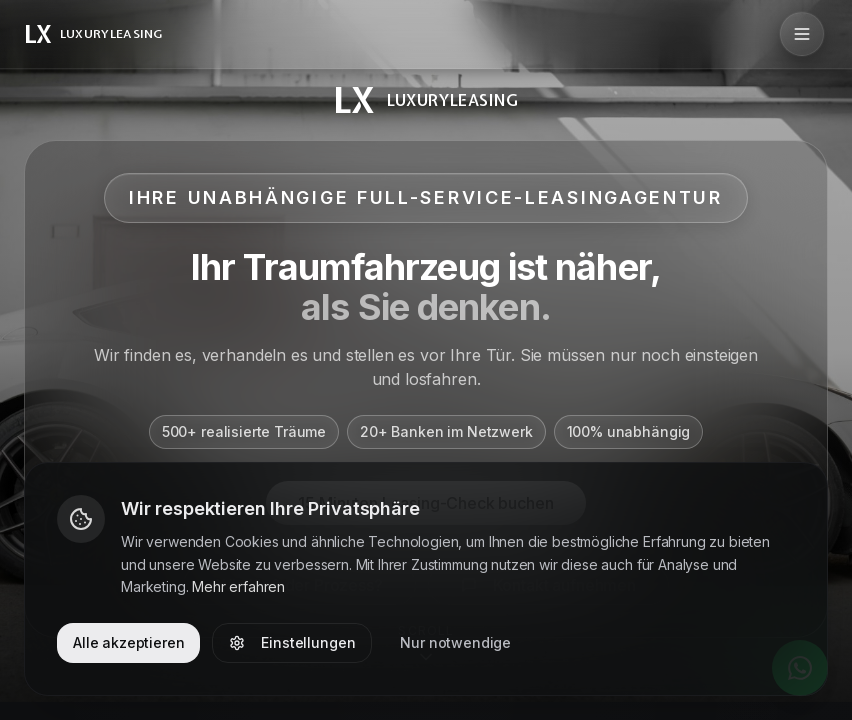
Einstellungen (292, 642)
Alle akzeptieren (128, 642)
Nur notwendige (455, 642)
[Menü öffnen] (802, 34)
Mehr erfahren (238, 586)
